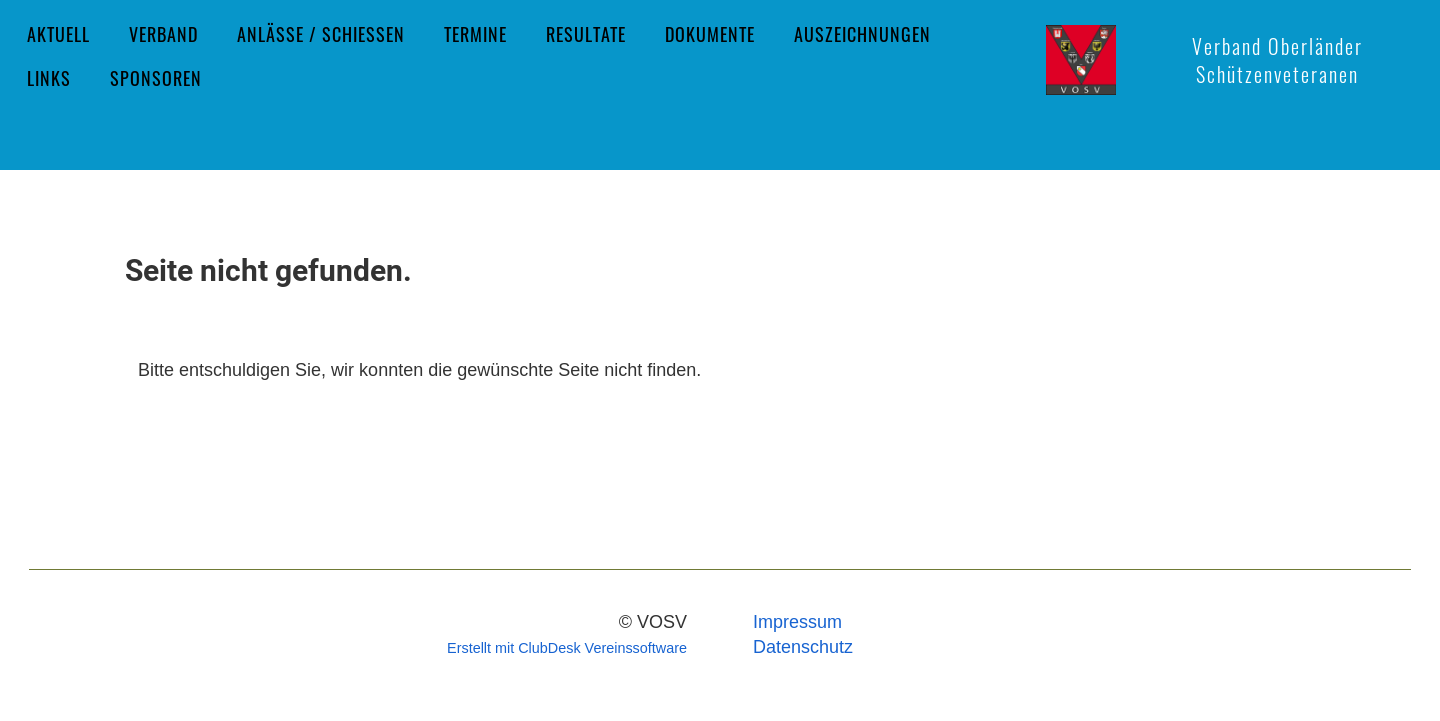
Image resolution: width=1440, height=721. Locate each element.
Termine (475, 34)
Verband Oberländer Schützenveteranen (1277, 60)
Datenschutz (803, 647)
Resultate (586, 34)
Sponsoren (156, 78)
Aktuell (58, 34)
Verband (163, 34)
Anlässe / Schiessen (321, 34)
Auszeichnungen (862, 34)
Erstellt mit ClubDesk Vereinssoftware (567, 648)
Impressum (797, 622)
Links (49, 78)
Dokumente (710, 34)
